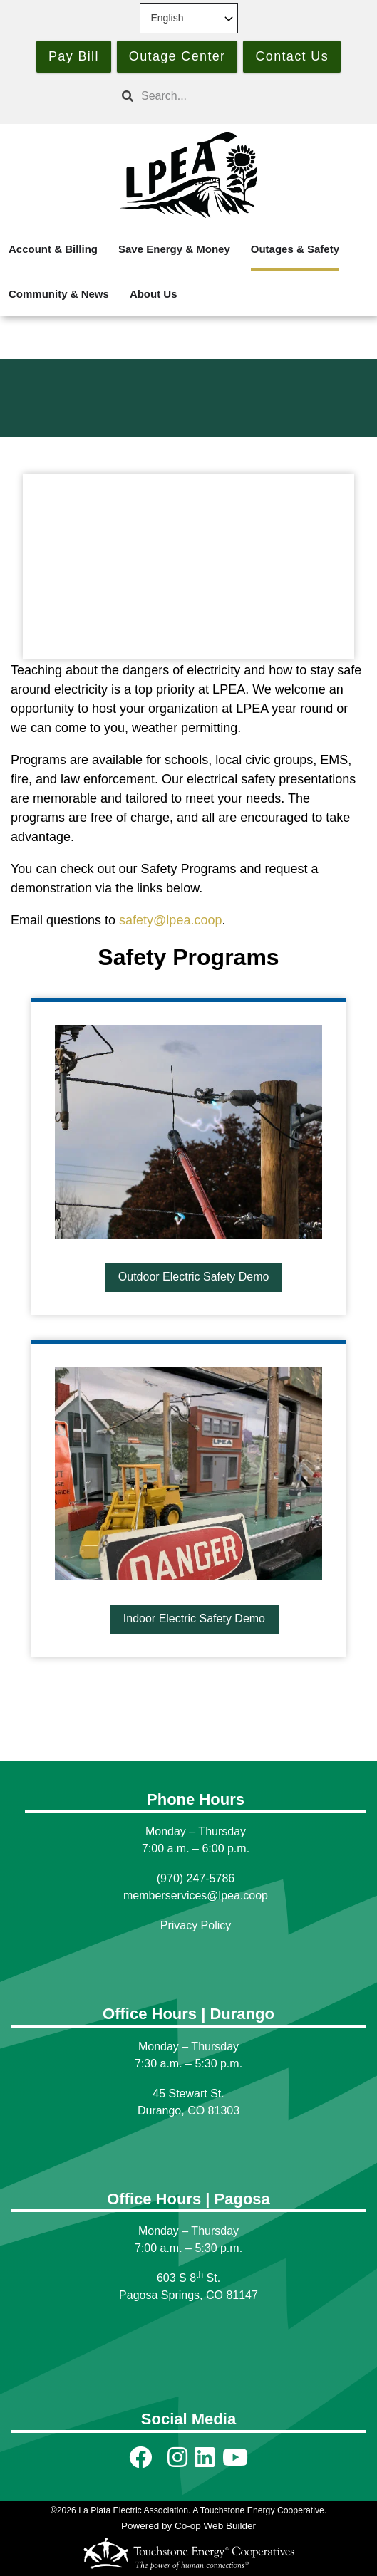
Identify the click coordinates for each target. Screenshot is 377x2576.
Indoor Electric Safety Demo (193, 1618)
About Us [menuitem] (153, 294)
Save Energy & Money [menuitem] (174, 249)
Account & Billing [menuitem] (53, 249)
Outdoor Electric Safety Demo (193, 1277)
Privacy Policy (196, 1925)
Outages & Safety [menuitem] (295, 249)
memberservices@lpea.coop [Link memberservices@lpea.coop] (195, 1895)
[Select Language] (189, 18)
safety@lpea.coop (170, 920)
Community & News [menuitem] (59, 294)
